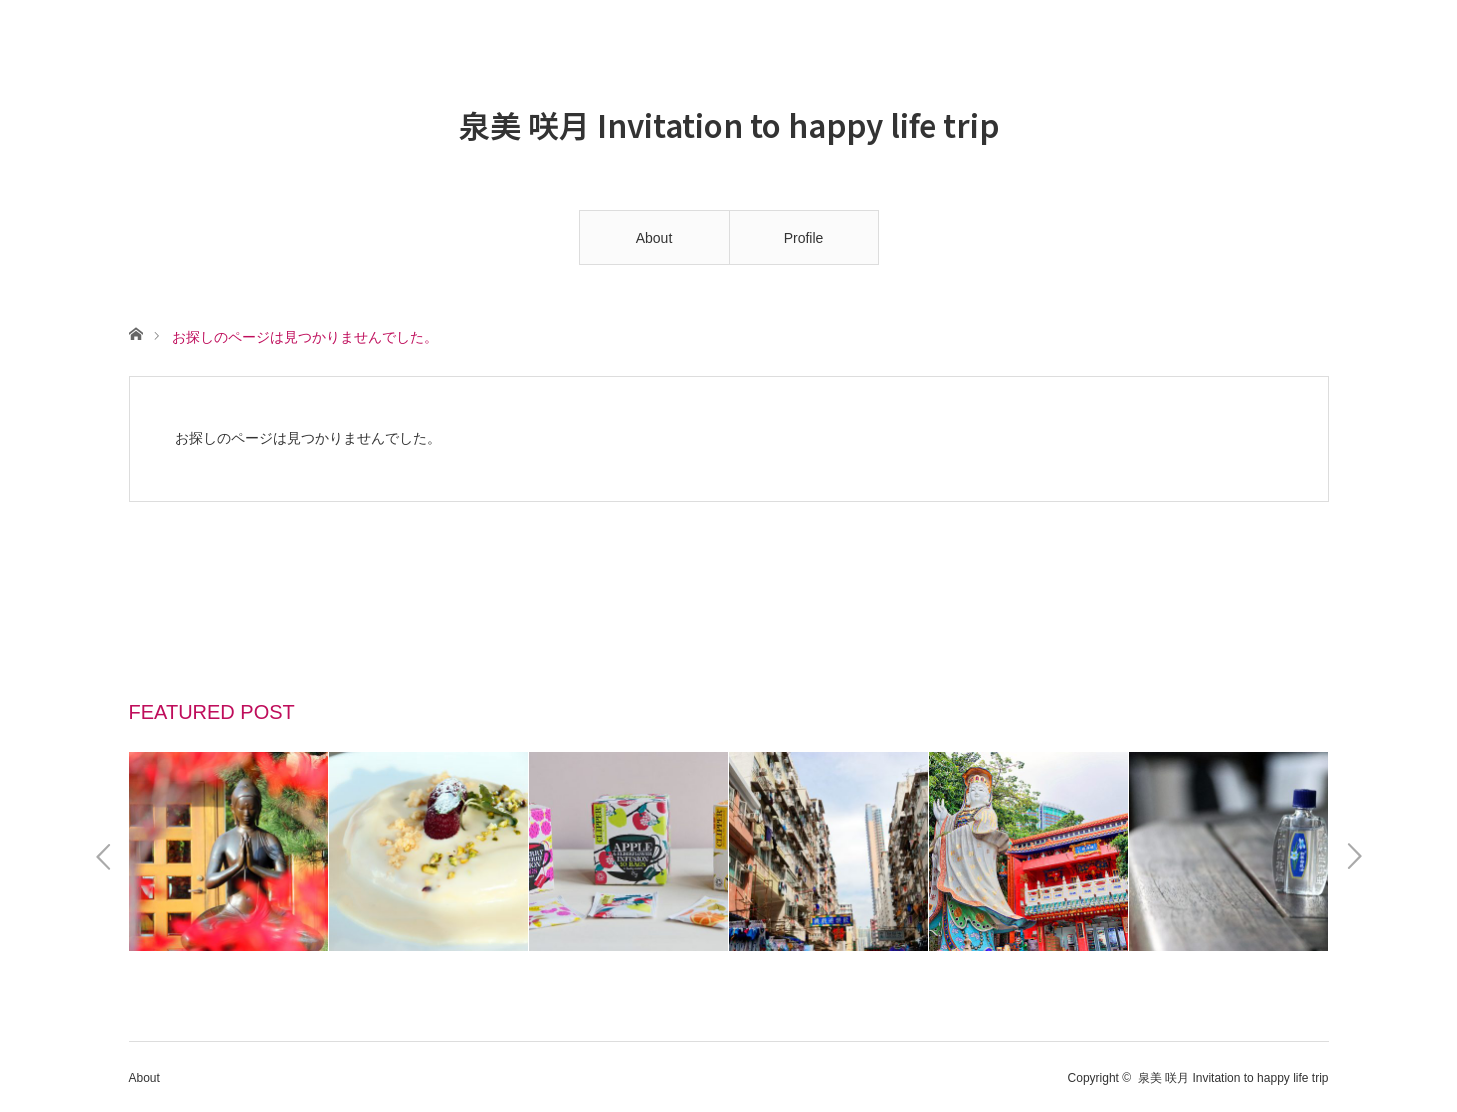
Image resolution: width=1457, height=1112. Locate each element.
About (654, 238)
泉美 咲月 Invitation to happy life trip (729, 123)
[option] (229, 851)
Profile (804, 238)
